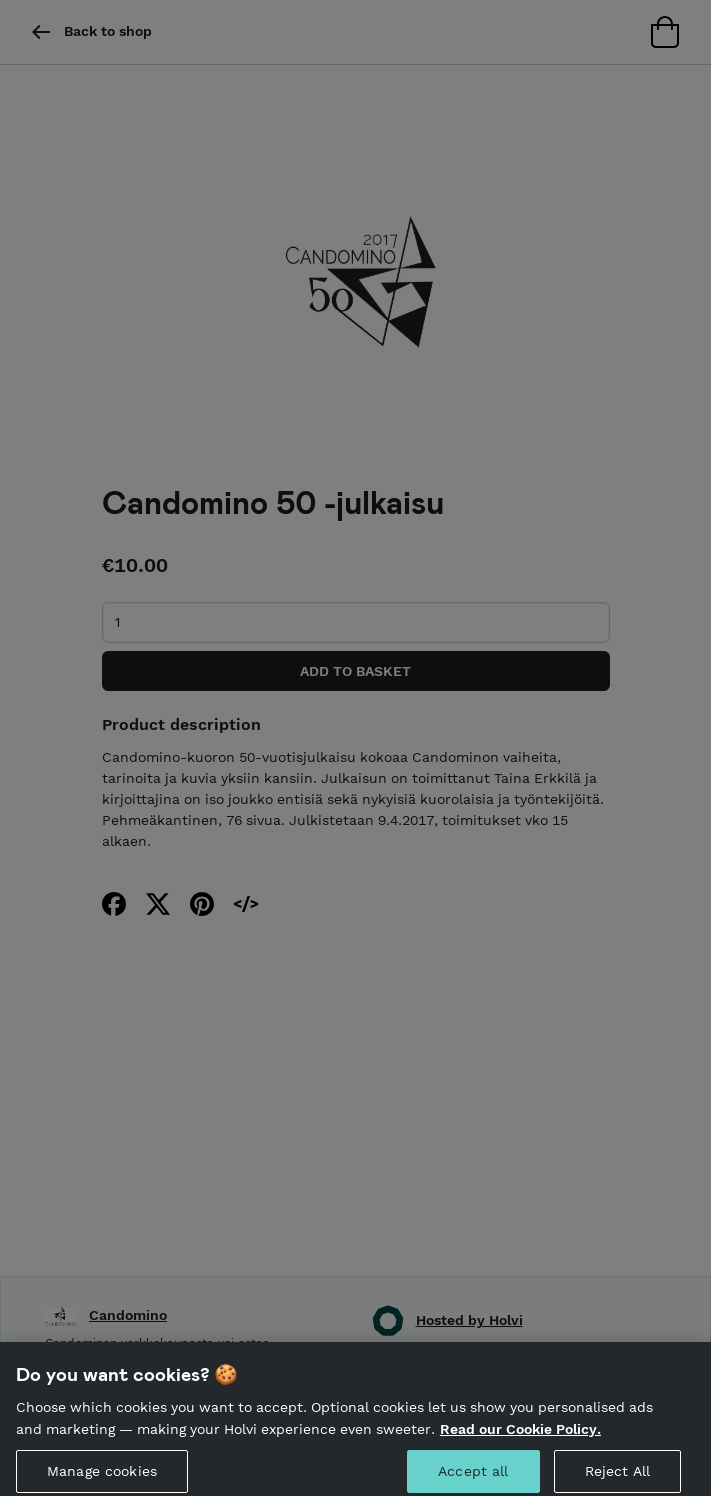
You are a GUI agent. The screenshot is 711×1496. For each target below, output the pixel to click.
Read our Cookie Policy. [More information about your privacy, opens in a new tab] (520, 1434)
